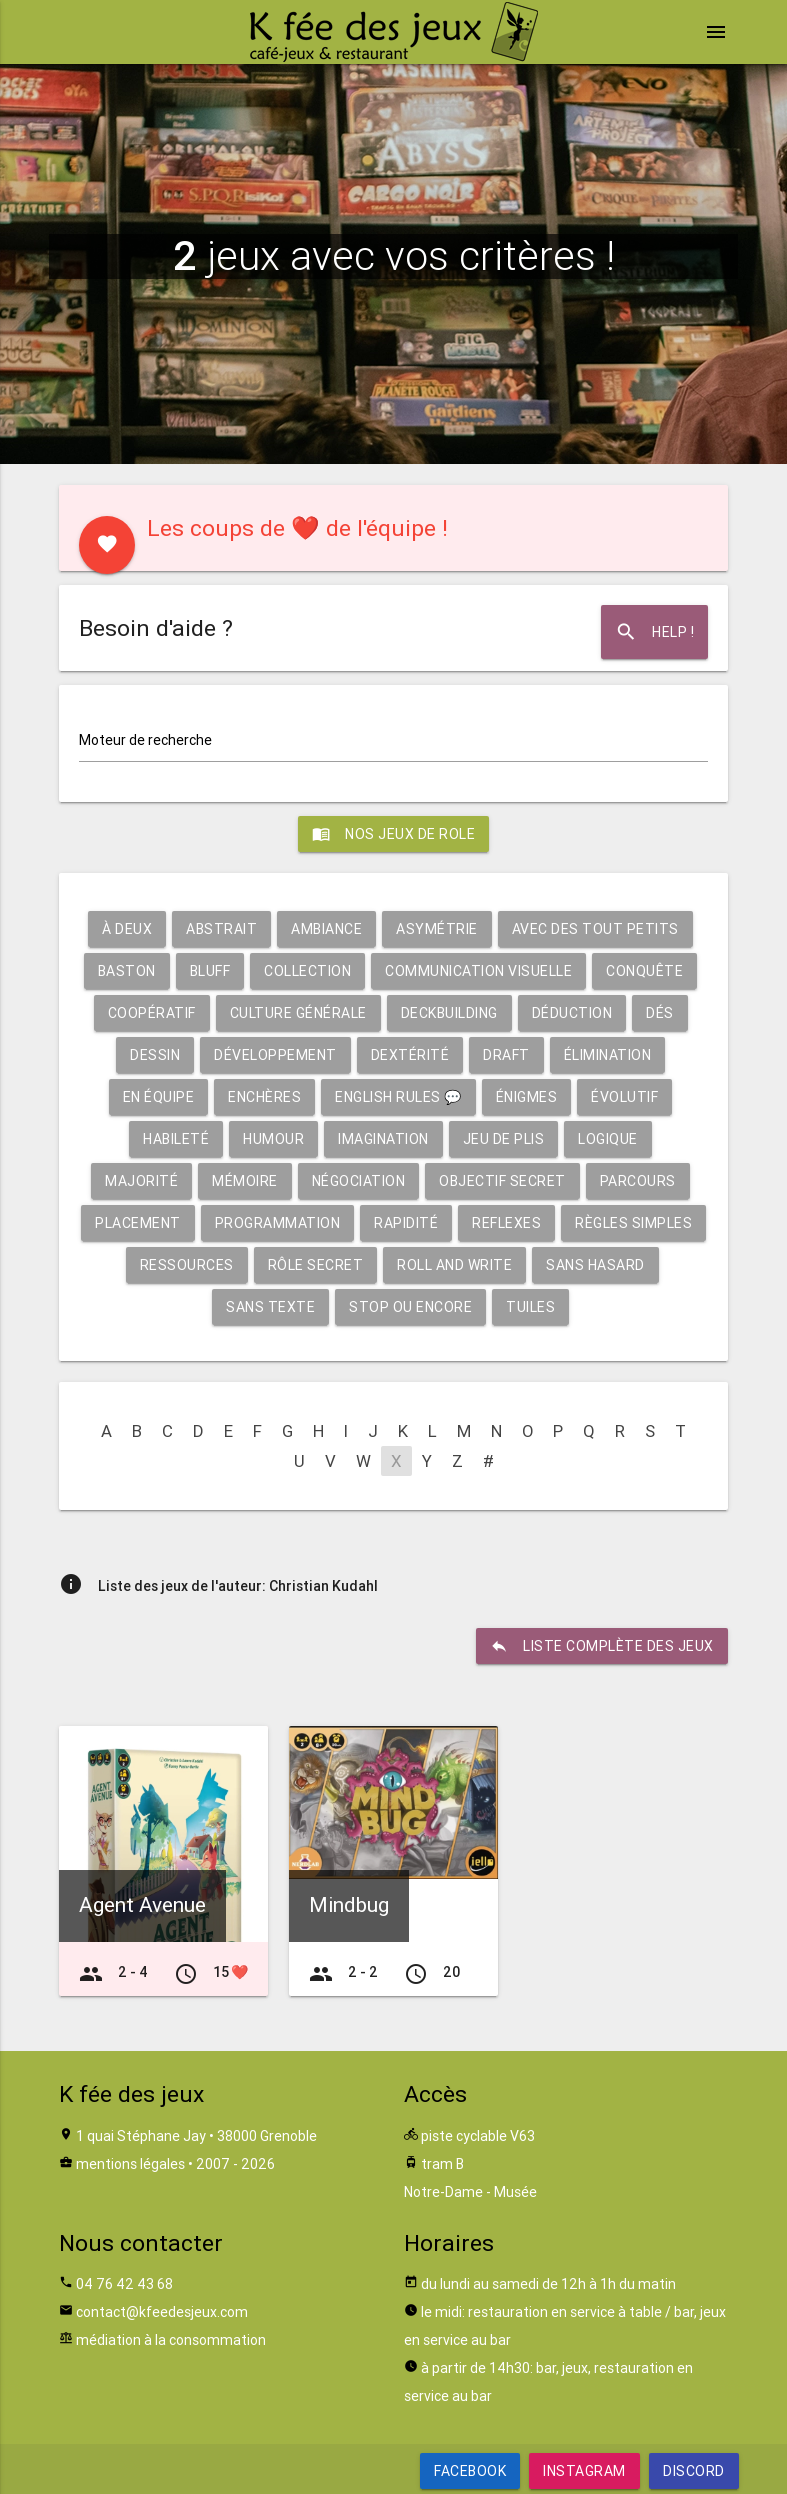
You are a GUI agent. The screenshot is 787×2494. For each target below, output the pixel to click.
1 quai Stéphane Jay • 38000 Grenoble (196, 2136)
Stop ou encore (410, 1307)
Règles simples (633, 1223)
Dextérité (410, 1055)
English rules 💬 (398, 1097)
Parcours (638, 1181)
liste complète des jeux (602, 1646)
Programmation (278, 1223)
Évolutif (624, 1097)
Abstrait (221, 929)
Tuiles (530, 1307)
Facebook (470, 2471)
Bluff (210, 971)
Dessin (155, 1055)
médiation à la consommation (171, 2340)
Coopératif (152, 1013)
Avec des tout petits (595, 929)
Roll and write (454, 1265)
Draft (506, 1055)
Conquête (644, 971)
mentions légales (130, 2164)
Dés (660, 1013)
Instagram (584, 2471)
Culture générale (298, 1013)
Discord (694, 2471)
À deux (127, 929)
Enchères (264, 1097)
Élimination (608, 1055)
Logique (608, 1139)
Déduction (572, 1013)
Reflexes (506, 1223)
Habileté (176, 1139)
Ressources (187, 1265)
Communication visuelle (478, 971)
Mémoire (245, 1181)
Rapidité (406, 1223)
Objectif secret (502, 1181)
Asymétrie (437, 929)
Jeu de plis (504, 1139)
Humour (273, 1139)
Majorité (141, 1181)
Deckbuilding (449, 1013)
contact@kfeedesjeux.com (162, 2312)
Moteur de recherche (145, 740)
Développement (275, 1055)
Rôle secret (316, 1265)
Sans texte (270, 1307)
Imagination (383, 1139)
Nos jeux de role (393, 834)
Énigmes (527, 1097)
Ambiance (326, 929)
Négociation (359, 1181)
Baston (127, 971)
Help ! (654, 632)
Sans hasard (595, 1265)
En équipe (159, 1097)
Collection (307, 971)
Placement (138, 1223)
